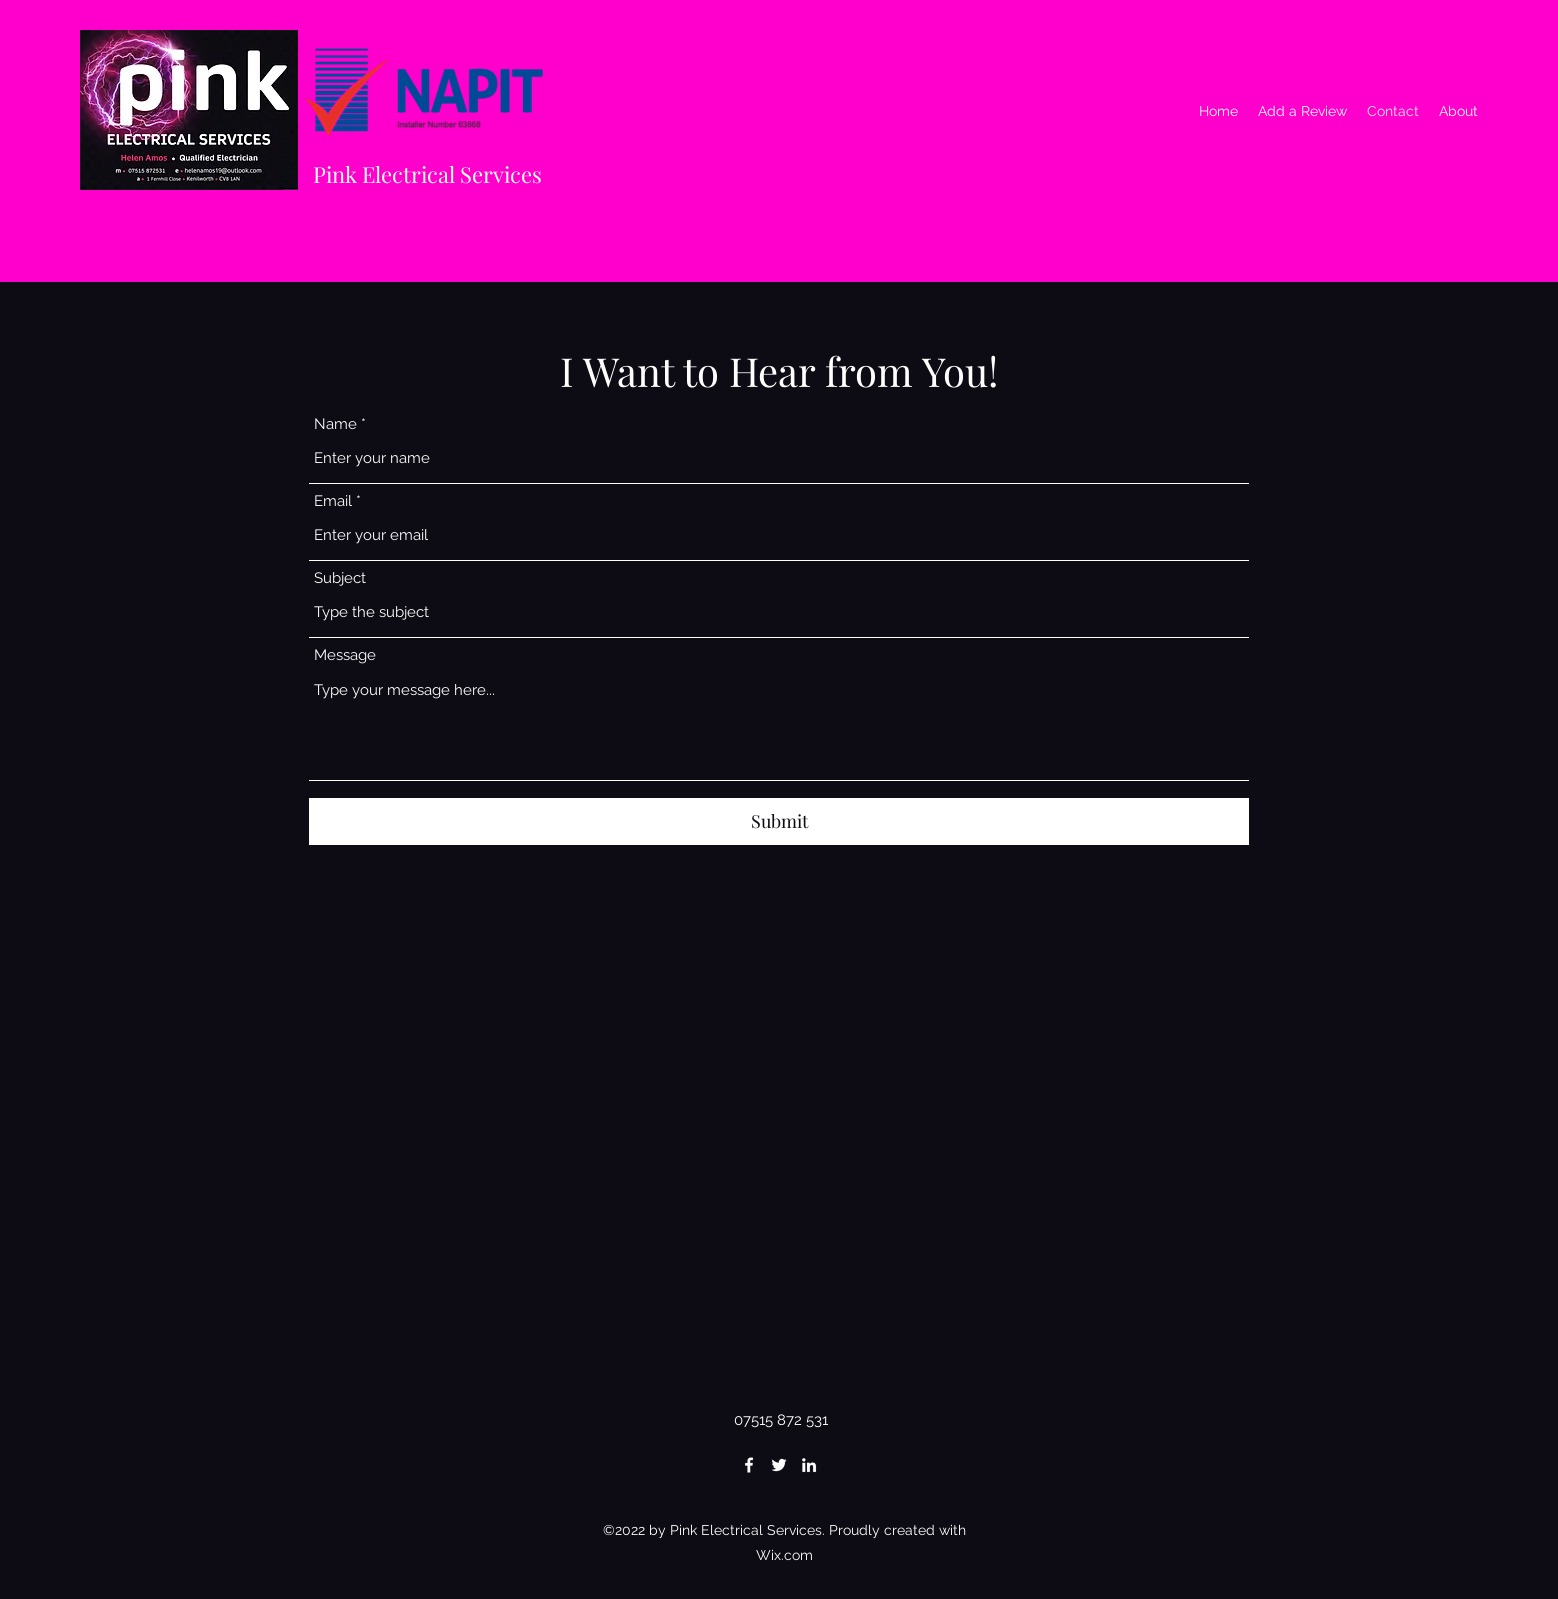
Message (345, 655)
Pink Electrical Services (427, 174)
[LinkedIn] (809, 1465)
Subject (340, 578)
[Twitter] (779, 1465)
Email (333, 501)
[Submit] (779, 821)
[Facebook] (749, 1465)
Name (335, 424)
